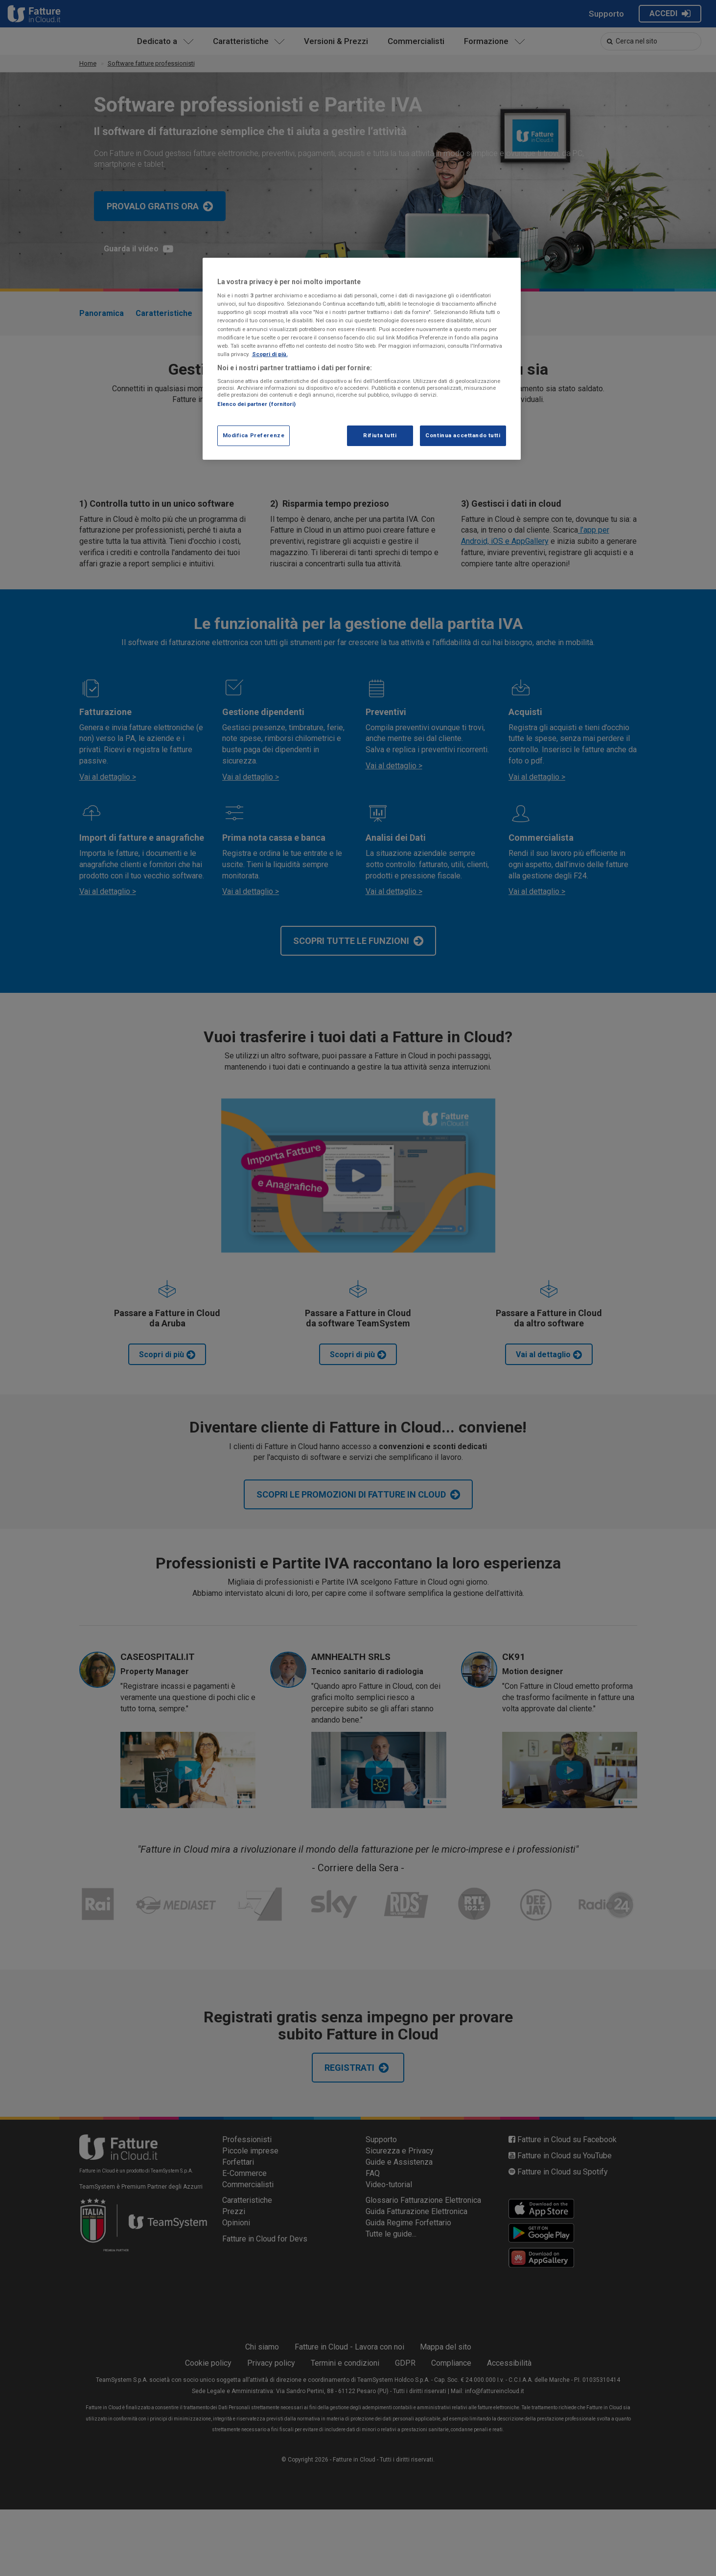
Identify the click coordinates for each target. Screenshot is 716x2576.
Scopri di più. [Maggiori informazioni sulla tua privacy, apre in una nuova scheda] (270, 354)
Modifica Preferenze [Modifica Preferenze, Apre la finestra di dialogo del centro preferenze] (254, 435)
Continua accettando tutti (462, 435)
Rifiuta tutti (379, 435)
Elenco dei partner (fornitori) (256, 404)
